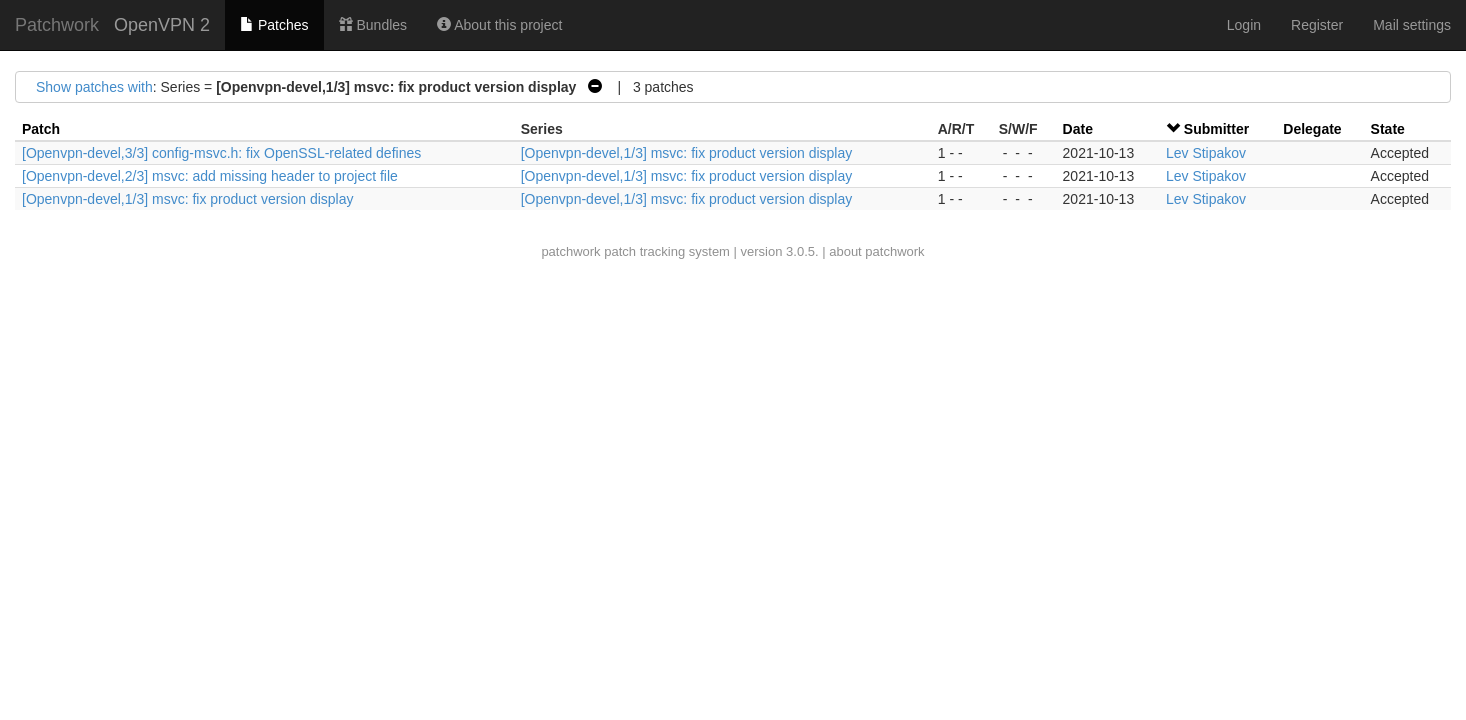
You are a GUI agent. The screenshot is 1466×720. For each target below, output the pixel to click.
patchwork (570, 251)
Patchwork (57, 25)
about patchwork (876, 251)
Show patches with (94, 87)
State (1388, 129)
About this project (499, 25)
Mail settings (1412, 25)
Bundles (373, 25)
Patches (274, 25)
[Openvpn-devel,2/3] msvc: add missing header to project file (210, 176)
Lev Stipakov (1206, 153)
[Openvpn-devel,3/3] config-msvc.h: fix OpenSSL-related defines (221, 153)
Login (1244, 25)
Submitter (1216, 129)
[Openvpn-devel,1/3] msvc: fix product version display (687, 153)
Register (1317, 25)
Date (1078, 129)
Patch (41, 129)
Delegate (1312, 129)
